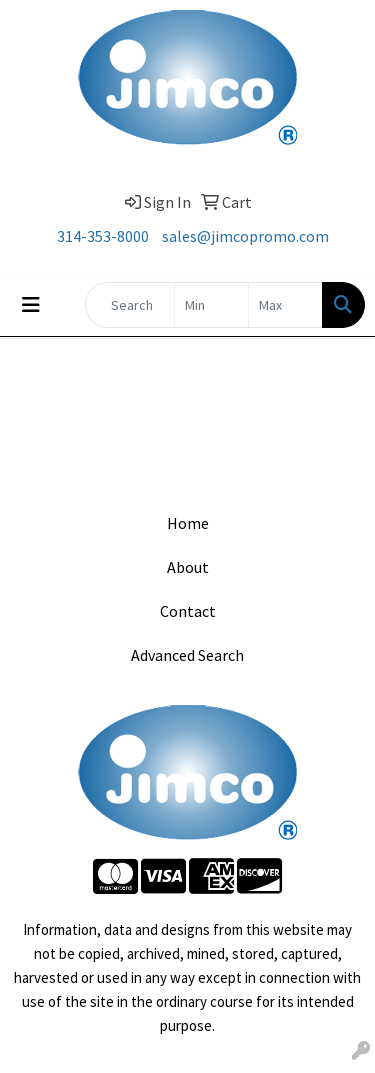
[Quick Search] (130, 305)
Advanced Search (187, 655)
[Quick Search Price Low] (211, 305)
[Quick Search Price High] (285, 305)
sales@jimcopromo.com (245, 236)
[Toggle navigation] (31, 305)
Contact (188, 611)
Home (188, 523)
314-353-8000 (103, 236)
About (188, 567)
